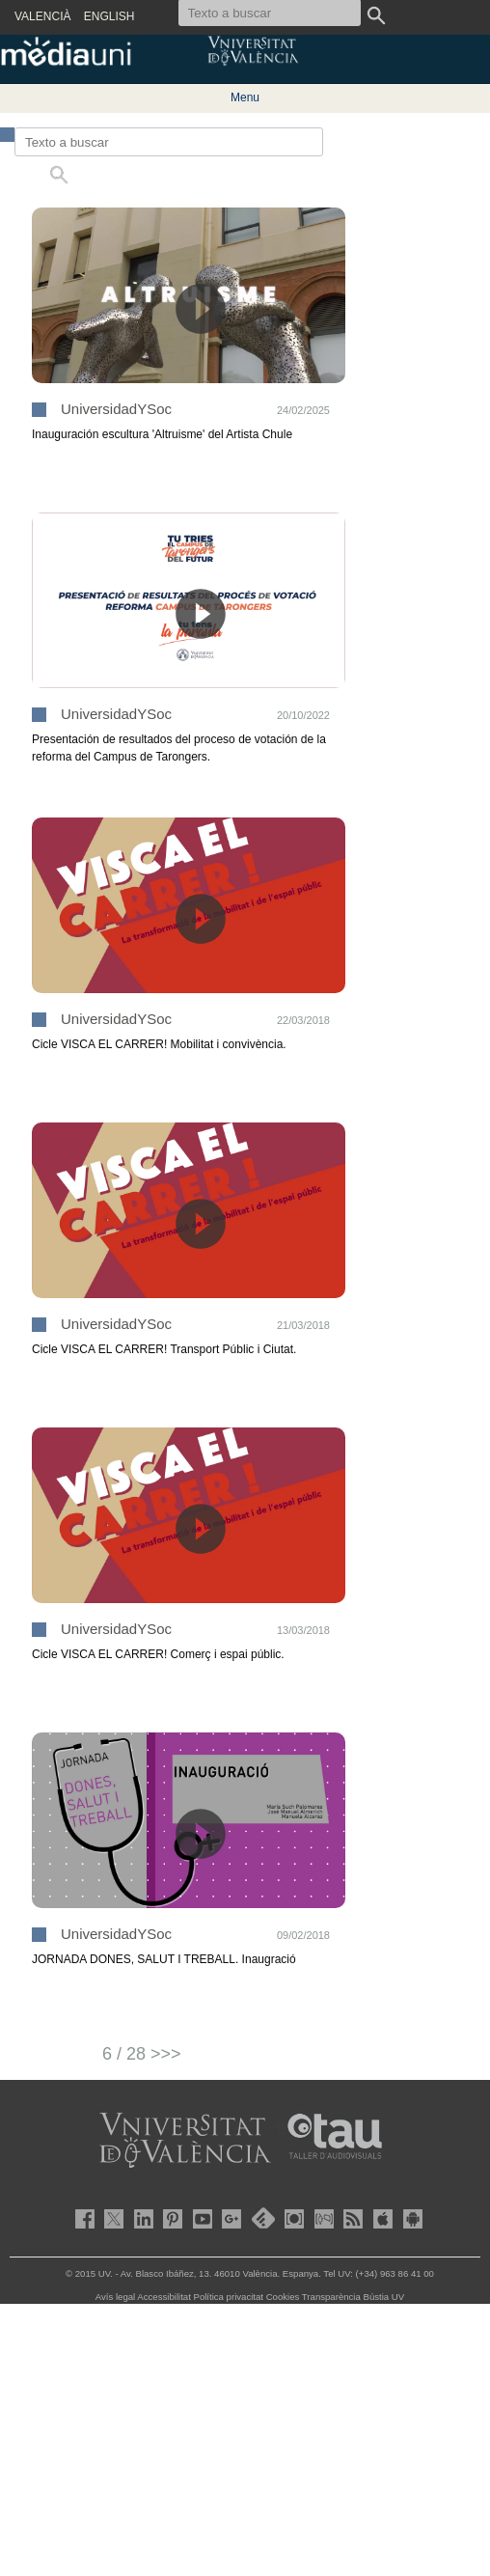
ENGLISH (109, 16)
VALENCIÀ (42, 16)
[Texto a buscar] (168, 141)
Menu (245, 97)
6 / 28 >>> (141, 2054)
